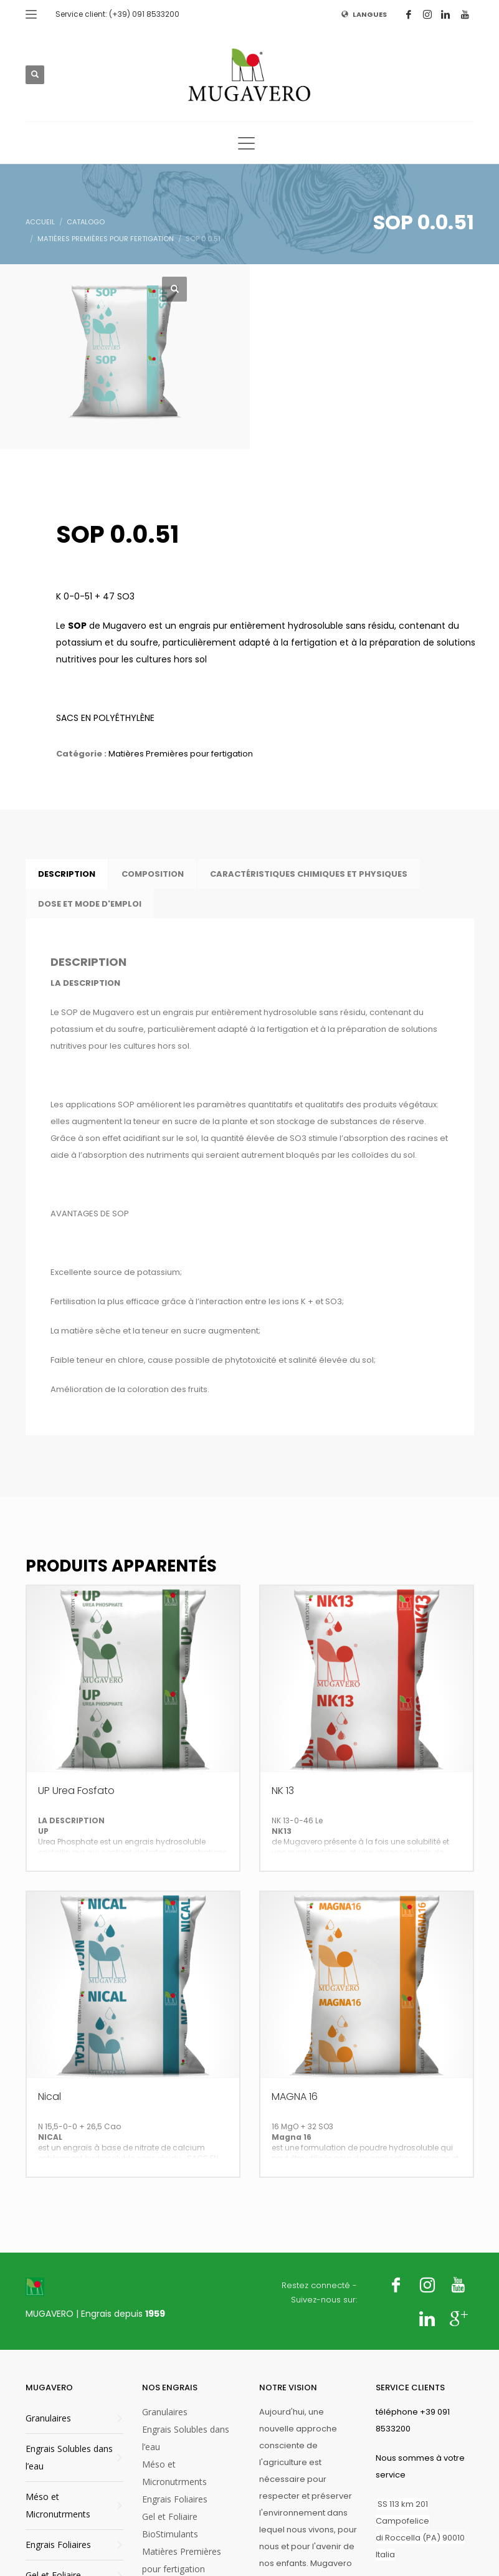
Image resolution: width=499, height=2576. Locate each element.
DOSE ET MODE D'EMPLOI (89, 904)
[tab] (67, 874)
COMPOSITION (152, 874)
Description (66, 874)
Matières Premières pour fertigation (180, 754)
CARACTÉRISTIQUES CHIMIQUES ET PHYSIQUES (308, 874)
